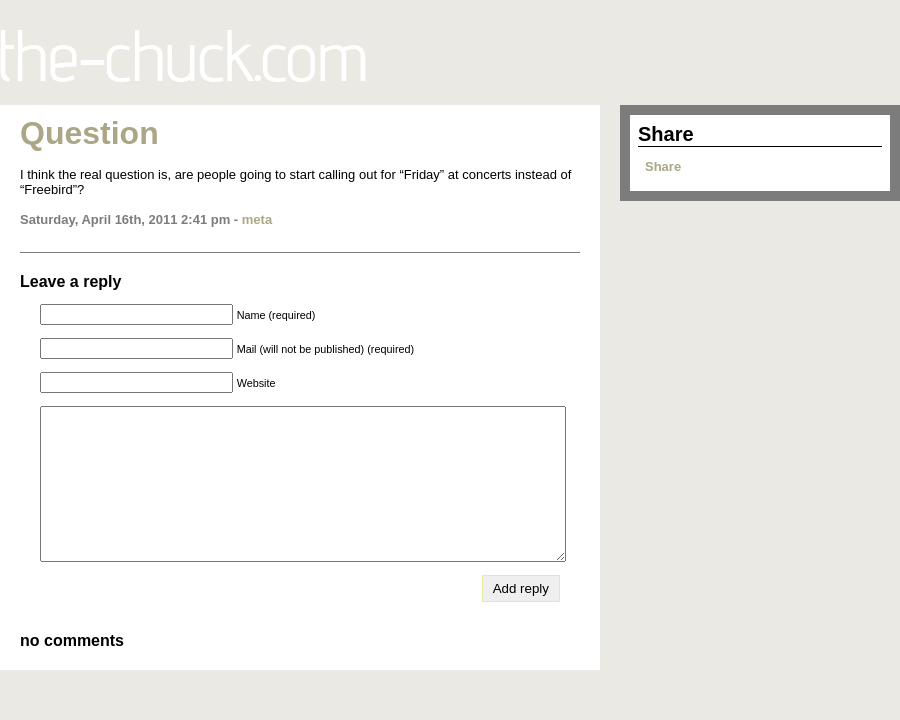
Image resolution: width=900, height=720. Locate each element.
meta (257, 219)
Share (663, 166)
